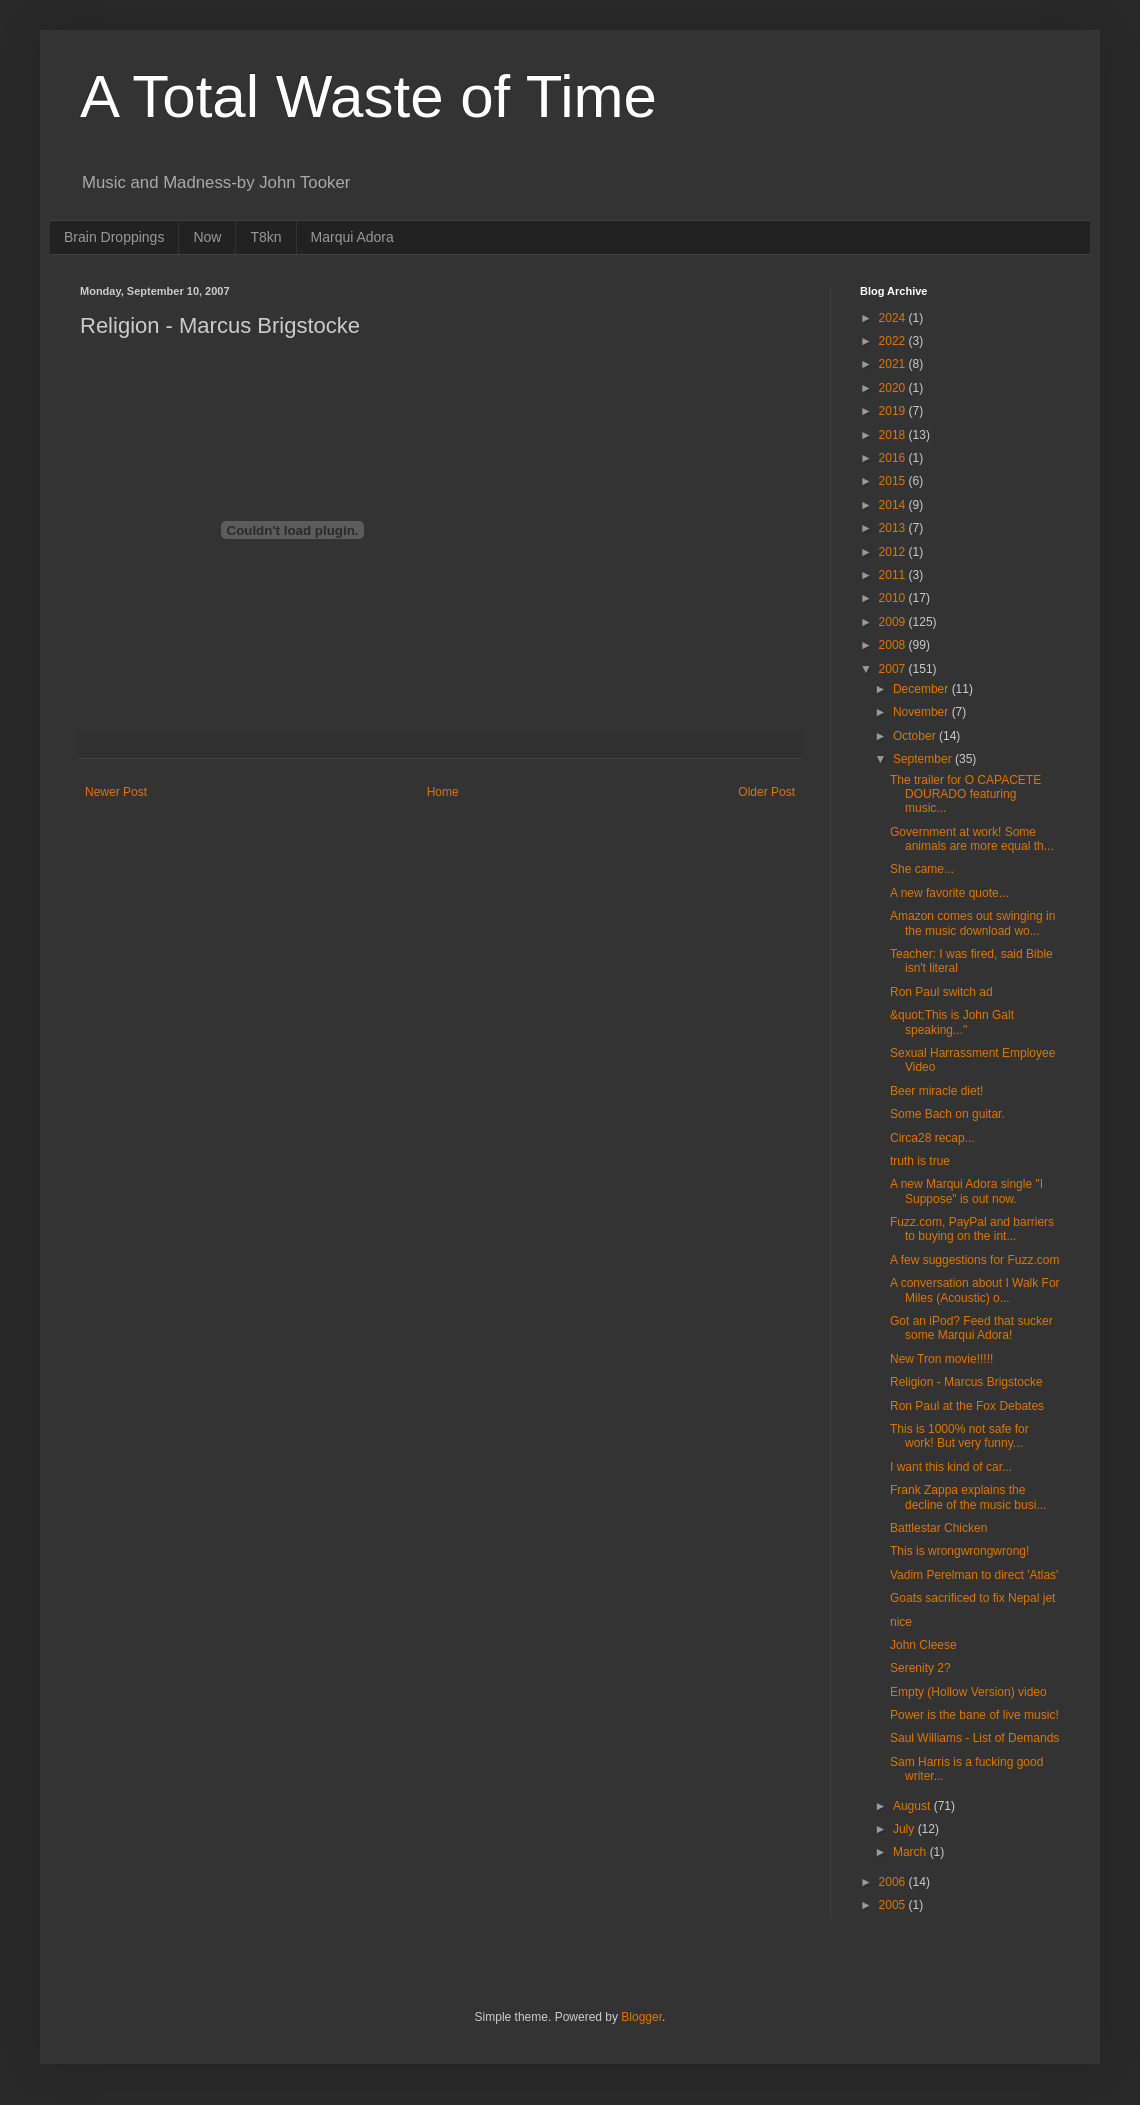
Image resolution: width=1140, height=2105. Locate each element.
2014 (894, 505)
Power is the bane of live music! (974, 1715)
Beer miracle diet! (936, 1091)
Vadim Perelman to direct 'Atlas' (974, 1575)
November (922, 712)
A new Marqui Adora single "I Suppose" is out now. (966, 1191)
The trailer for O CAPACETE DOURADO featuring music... (965, 794)
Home (443, 792)
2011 (894, 575)
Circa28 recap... (932, 1138)
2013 (894, 528)
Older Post (766, 792)
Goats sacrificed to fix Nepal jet (972, 1598)
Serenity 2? (920, 1668)
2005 (894, 1905)
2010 (894, 598)
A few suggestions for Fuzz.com (974, 1260)
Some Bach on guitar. (947, 1114)
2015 (894, 481)
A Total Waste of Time (368, 96)
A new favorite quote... (949, 893)
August (913, 1806)
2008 (894, 645)
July (905, 1829)
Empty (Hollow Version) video (968, 1692)
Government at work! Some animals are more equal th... (972, 839)
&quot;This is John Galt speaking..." (952, 1022)
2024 (894, 318)
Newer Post (116, 792)
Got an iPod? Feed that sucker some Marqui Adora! (971, 1328)
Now (207, 237)
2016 (894, 458)
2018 (894, 435)
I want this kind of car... (951, 1467)
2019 (894, 411)
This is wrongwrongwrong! (959, 1551)
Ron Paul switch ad (941, 992)
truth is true (920, 1161)
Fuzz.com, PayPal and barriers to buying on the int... (972, 1229)
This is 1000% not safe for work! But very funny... (959, 1436)
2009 (894, 622)
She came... (922, 869)
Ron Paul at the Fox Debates (967, 1406)
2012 (894, 552)
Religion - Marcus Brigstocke (966, 1382)
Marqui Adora (352, 237)
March (911, 1852)
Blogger (641, 2017)
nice (901, 1622)
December (922, 689)
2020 (894, 388)
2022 (894, 341)
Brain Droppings (114, 237)
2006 (894, 1882)
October (916, 736)
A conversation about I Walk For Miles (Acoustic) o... (975, 1290)
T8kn (265, 237)
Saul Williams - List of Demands (974, 1738)
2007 (894, 669)
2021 (894, 364)
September (924, 759)
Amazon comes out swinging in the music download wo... (972, 923)
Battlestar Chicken (938, 1528)
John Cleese (923, 1645)
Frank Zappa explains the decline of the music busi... (968, 1497)
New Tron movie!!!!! (941, 1359)
